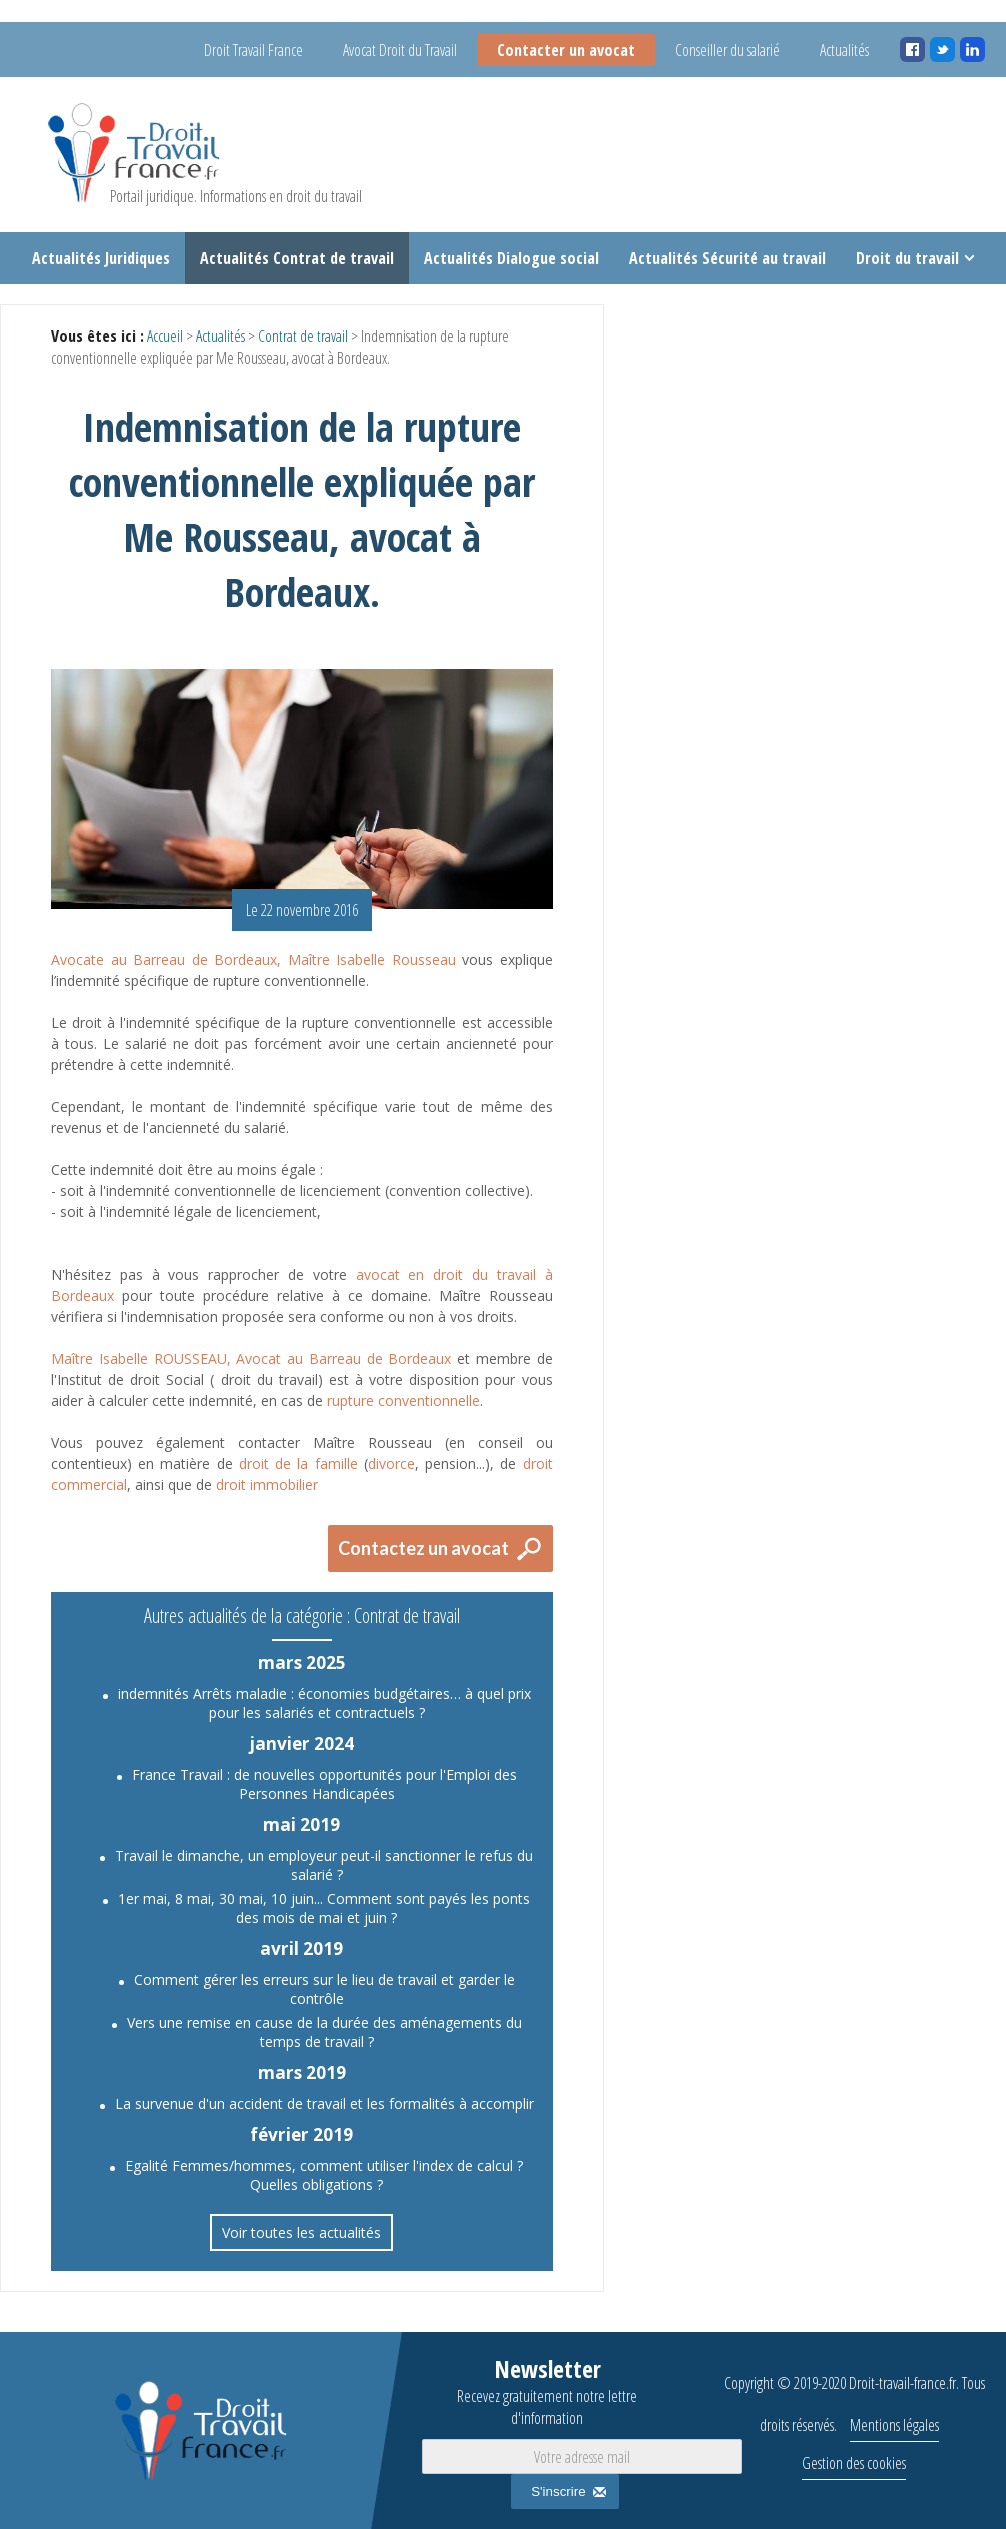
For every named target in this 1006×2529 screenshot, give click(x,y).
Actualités (844, 50)
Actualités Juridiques (101, 258)
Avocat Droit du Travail (400, 50)
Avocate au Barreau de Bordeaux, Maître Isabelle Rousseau (253, 959)
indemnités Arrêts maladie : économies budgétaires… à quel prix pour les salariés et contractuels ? (324, 1703)
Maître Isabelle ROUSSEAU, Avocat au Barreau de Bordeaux (251, 1358)
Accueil (165, 336)
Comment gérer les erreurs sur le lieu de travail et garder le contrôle (324, 1989)
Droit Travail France (253, 50)
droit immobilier (267, 1484)
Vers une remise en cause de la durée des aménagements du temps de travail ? (324, 2032)
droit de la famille (298, 1463)
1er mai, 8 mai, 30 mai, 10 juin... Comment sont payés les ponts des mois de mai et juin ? (324, 1908)
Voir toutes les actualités (301, 2232)
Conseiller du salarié (727, 50)
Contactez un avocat (423, 1548)
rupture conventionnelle (403, 1400)
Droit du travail (907, 258)
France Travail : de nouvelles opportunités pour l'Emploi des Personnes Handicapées (324, 1784)
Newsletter (547, 2390)
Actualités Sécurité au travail (727, 258)
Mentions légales (894, 2425)
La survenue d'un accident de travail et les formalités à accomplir (324, 2103)
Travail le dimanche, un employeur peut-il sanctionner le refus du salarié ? (324, 1865)
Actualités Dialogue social (511, 258)
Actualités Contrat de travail (297, 258)
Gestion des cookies (854, 2463)
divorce (391, 1463)
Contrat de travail (303, 336)
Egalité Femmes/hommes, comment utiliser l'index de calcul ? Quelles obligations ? (324, 2175)
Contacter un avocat (566, 50)
